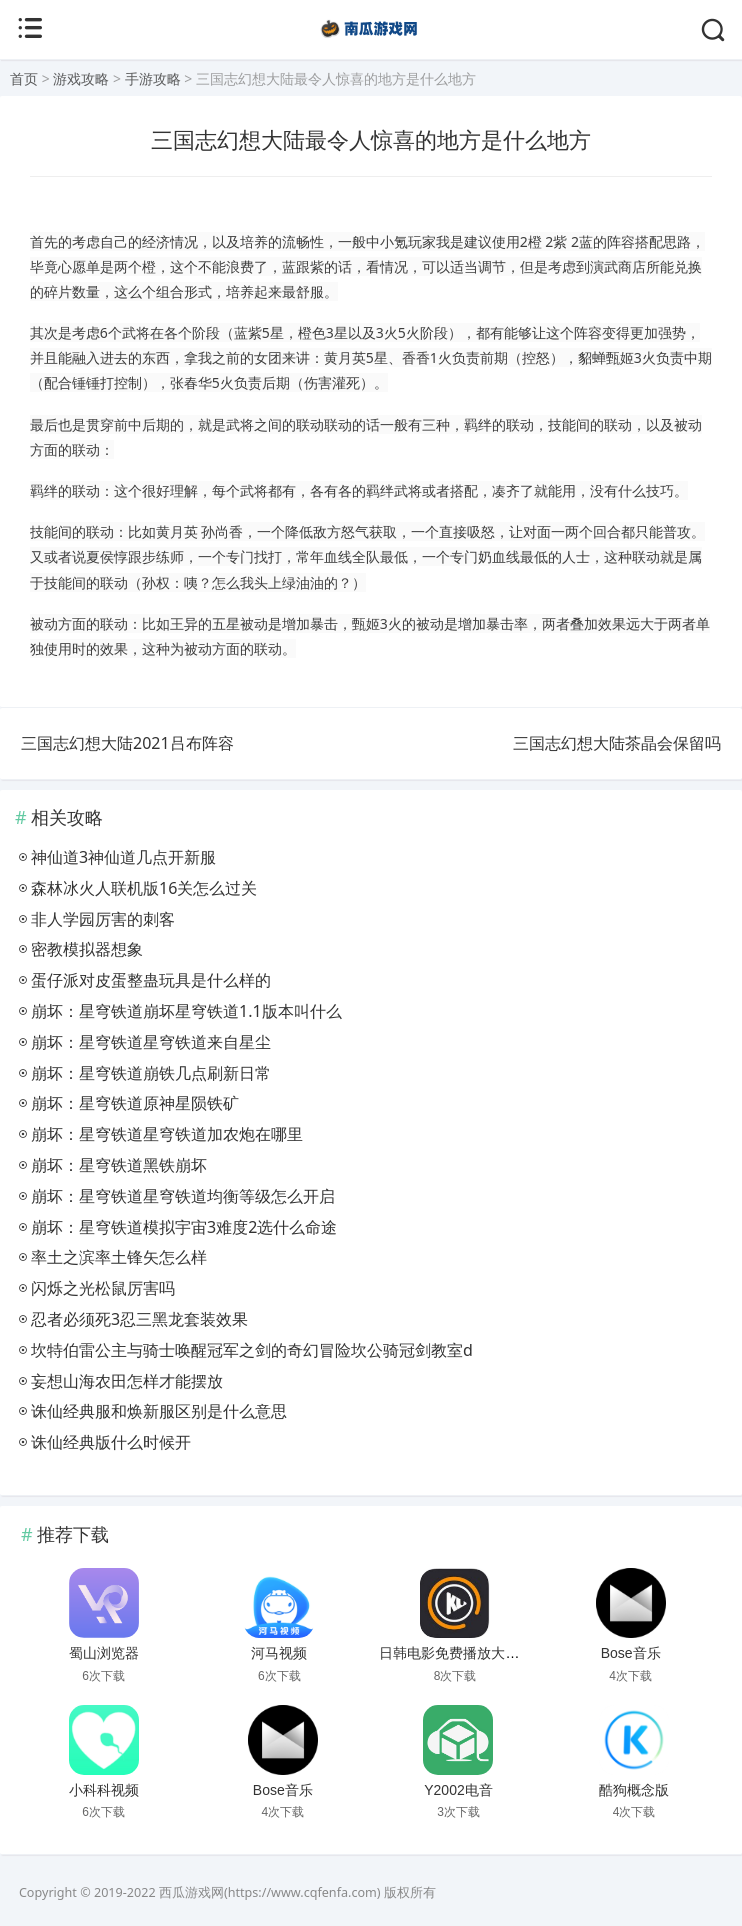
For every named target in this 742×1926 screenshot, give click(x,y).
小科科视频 (104, 1790)
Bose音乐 (631, 1653)
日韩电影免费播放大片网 (456, 1653)
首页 (24, 78)
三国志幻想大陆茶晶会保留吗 (617, 743)
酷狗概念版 (634, 1790)
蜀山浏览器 (104, 1653)
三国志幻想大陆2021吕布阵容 (127, 743)
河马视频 (279, 1653)
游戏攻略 (81, 78)
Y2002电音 (458, 1790)
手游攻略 (153, 78)
